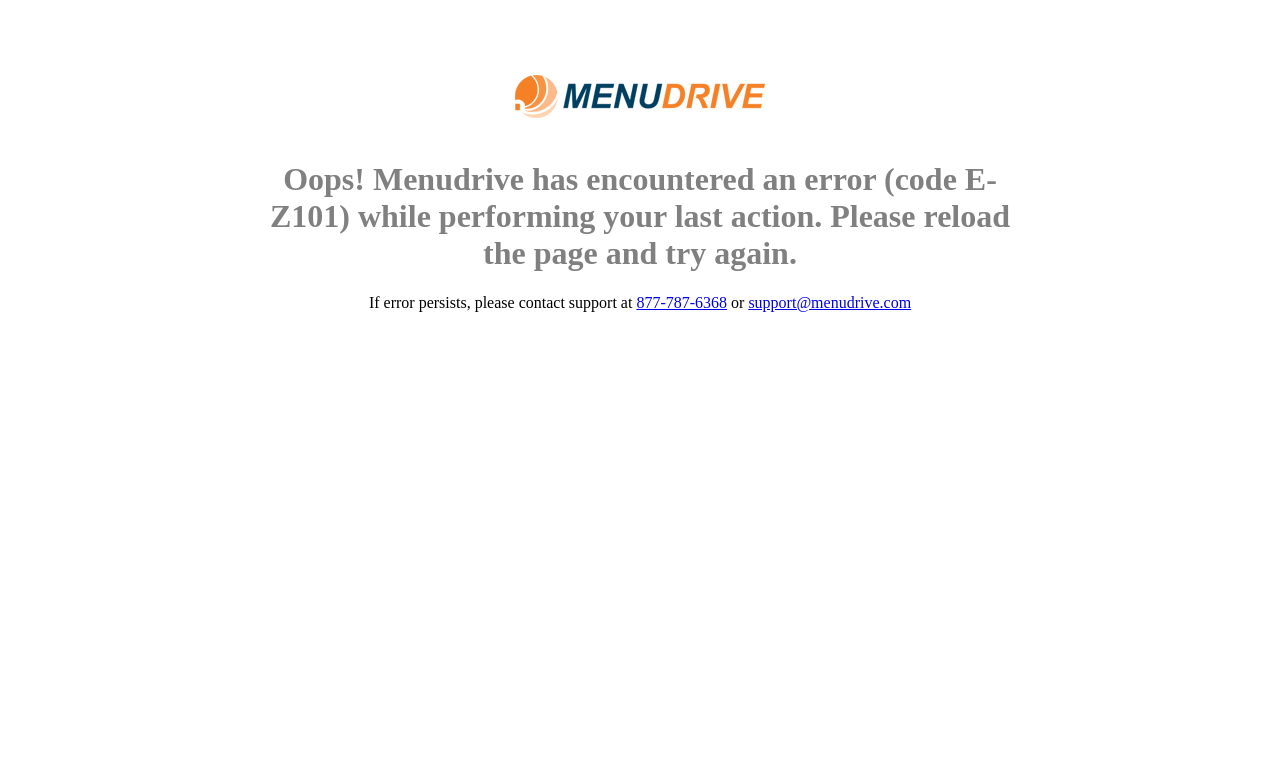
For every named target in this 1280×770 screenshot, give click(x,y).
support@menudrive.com (829, 302)
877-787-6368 (681, 302)
